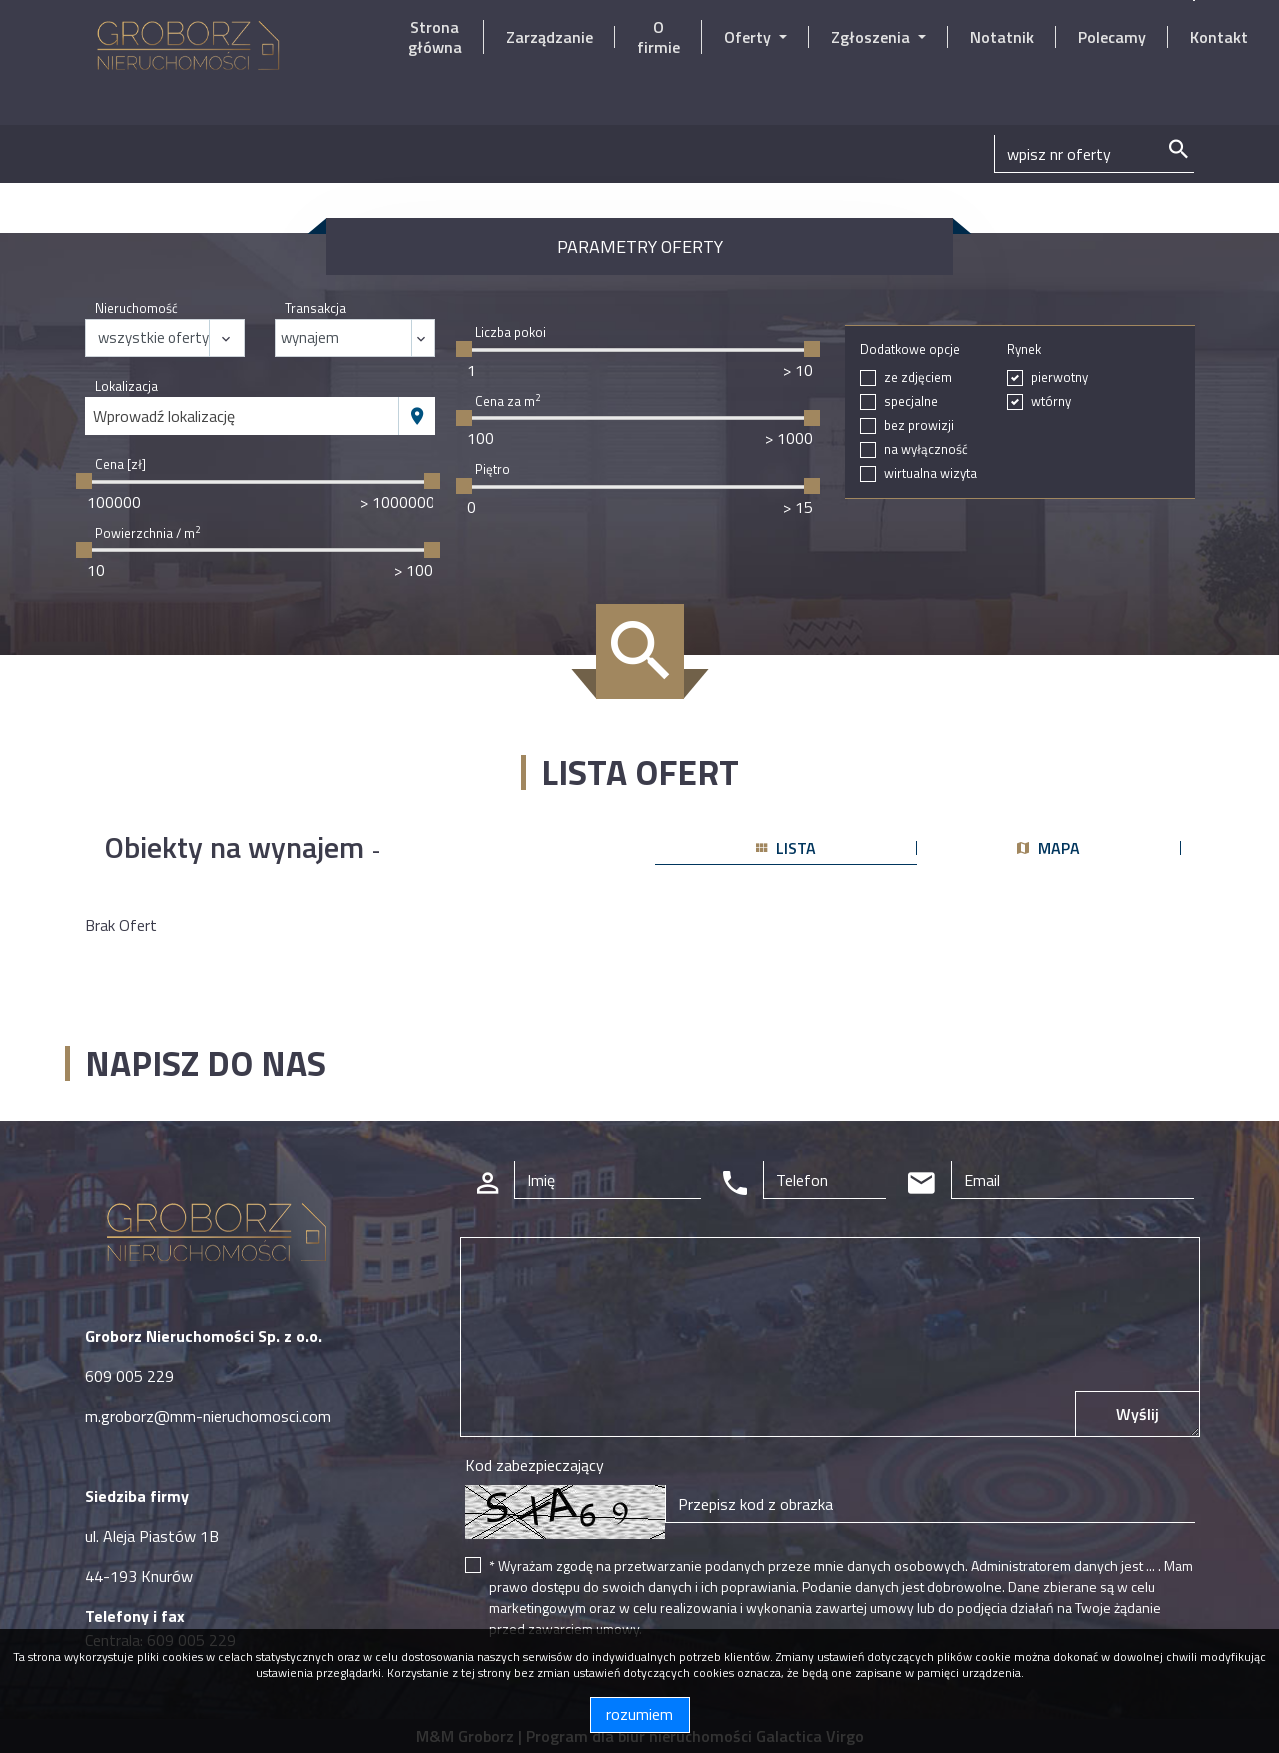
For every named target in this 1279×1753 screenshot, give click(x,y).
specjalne (911, 401)
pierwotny (1059, 377)
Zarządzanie (549, 37)
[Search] (1094, 154)
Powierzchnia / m (147, 533)
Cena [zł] (120, 464)
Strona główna (435, 37)
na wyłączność (926, 449)
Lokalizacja (126, 386)
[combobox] (242, 416)
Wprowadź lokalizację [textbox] (164, 416)
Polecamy (1112, 37)
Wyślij (1137, 1414)
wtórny (1051, 401)
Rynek (1024, 349)
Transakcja (315, 308)
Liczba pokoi (510, 332)
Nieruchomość (136, 308)
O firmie (658, 37)
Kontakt (1219, 37)
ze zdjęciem (918, 377)
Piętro (492, 469)
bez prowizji (919, 425)
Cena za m (507, 401)
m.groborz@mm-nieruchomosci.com (208, 1416)
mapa (1048, 848)
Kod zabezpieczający (534, 1465)
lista (786, 848)
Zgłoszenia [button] (872, 37)
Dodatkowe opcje (910, 349)
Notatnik (1002, 37)
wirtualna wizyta (930, 473)
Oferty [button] (749, 37)
